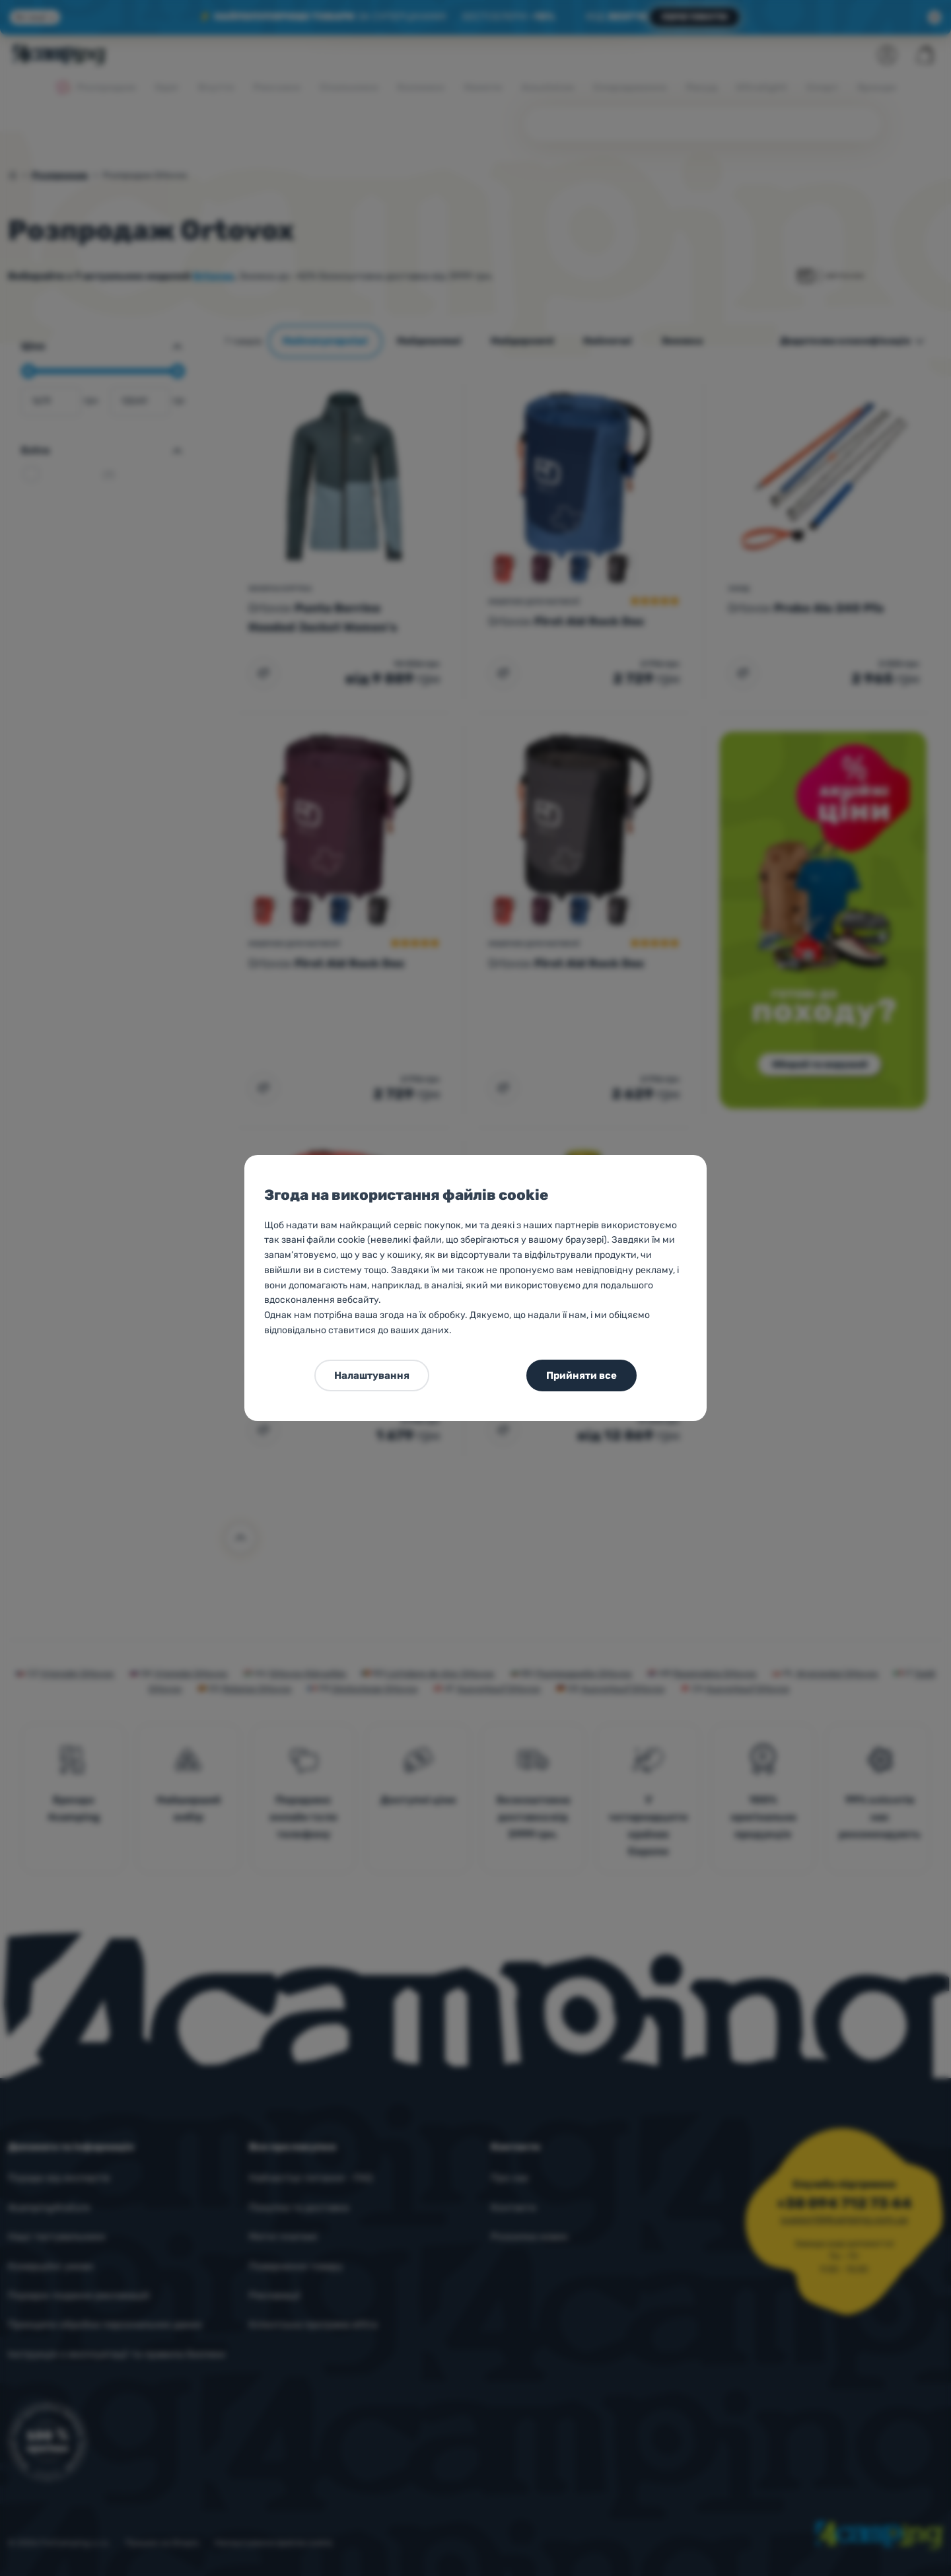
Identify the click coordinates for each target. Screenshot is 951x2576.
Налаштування (371, 1375)
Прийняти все (581, 1375)
